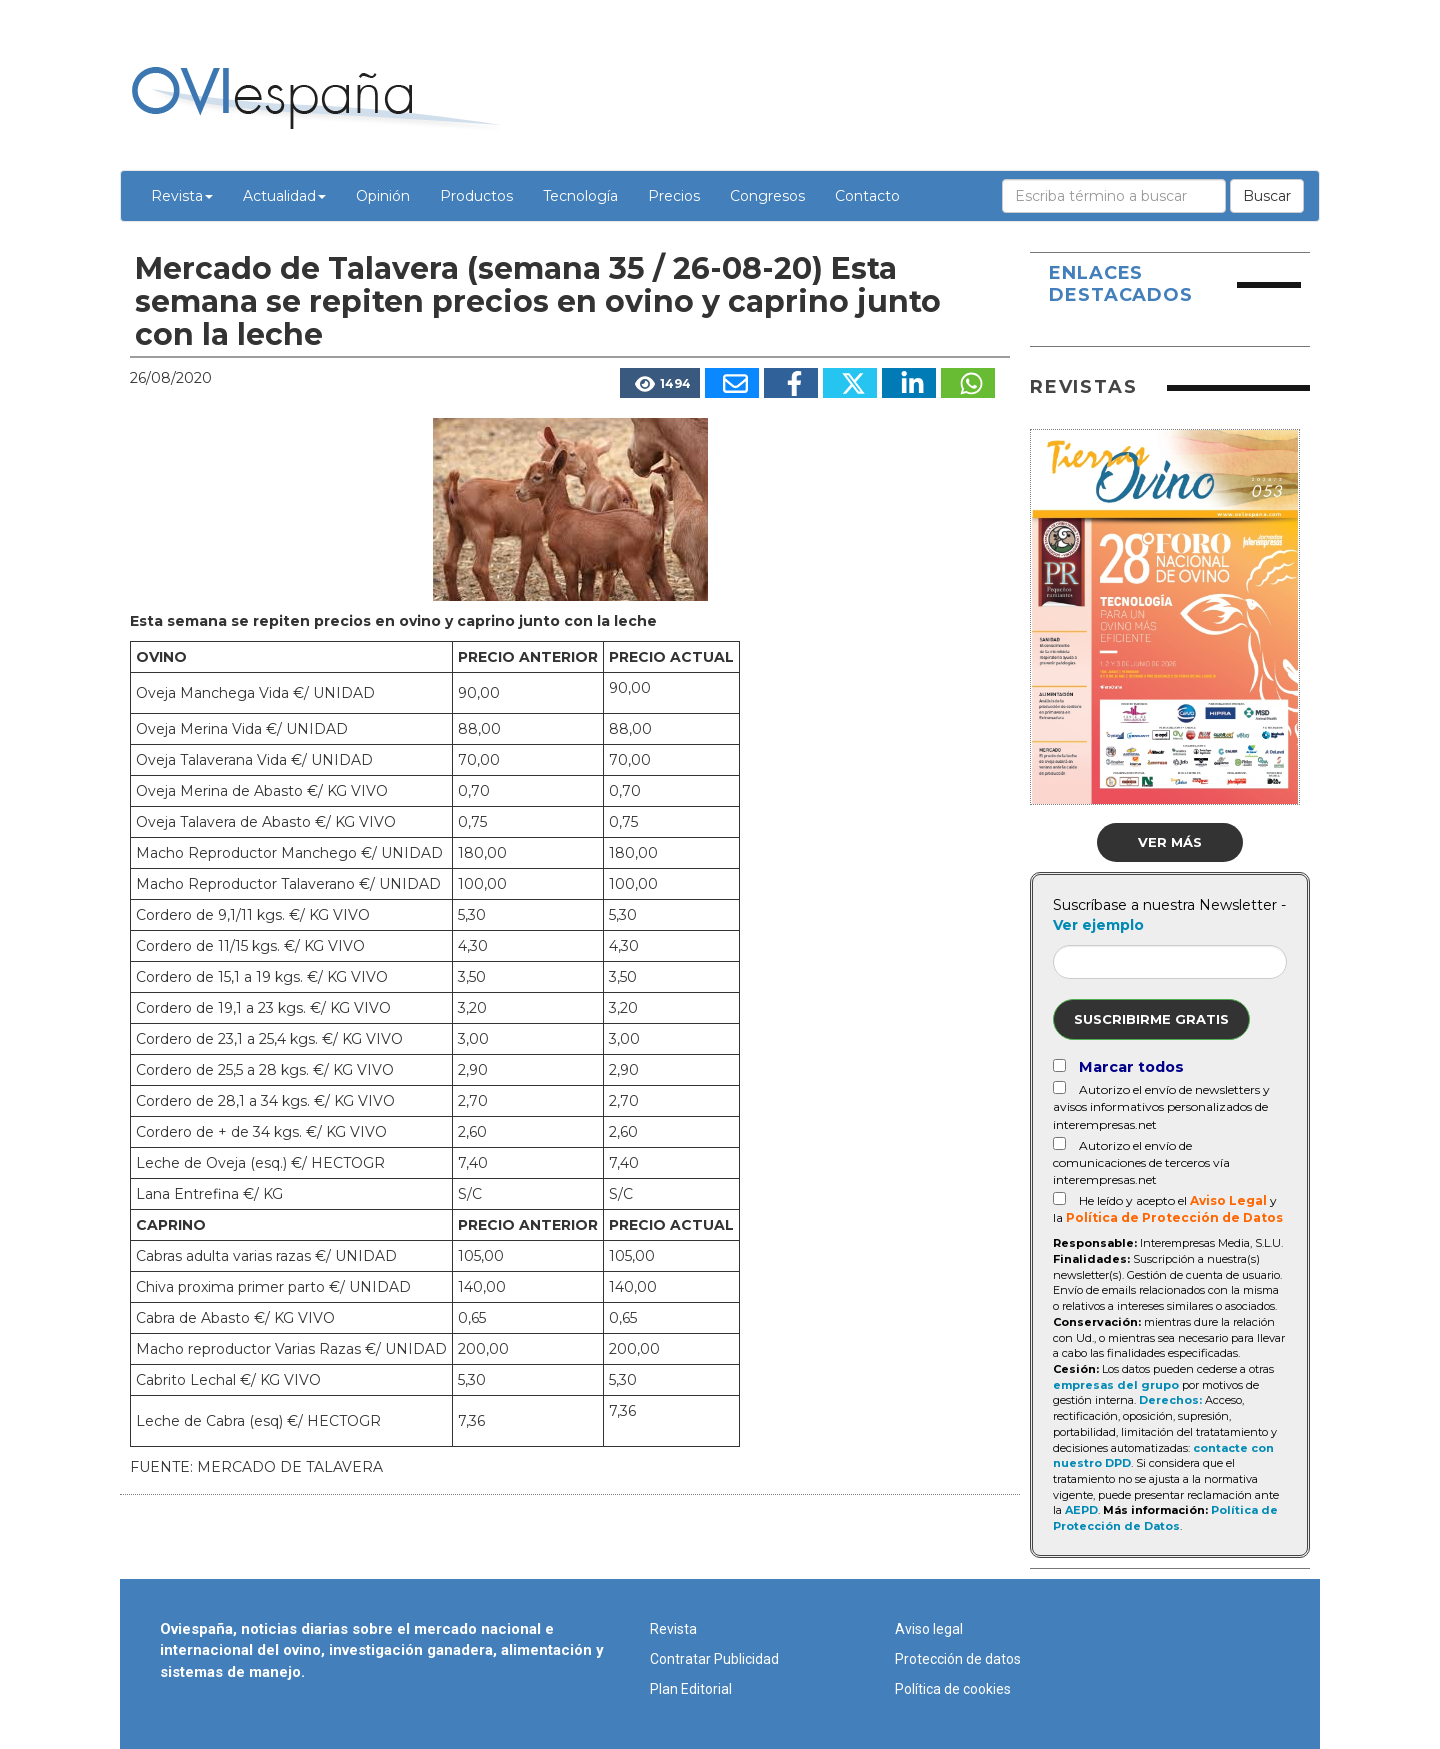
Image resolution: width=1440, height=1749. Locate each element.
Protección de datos (958, 1659)
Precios (674, 196)
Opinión (383, 196)
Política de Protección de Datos (1174, 1217)
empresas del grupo (1116, 1385)
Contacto (867, 196)
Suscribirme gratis (1151, 1019)
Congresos (767, 196)
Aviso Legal (1228, 1200)
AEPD (1081, 1510)
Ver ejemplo (1098, 925)
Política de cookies (953, 1689)
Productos (476, 196)
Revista (182, 196)
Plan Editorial (691, 1689)
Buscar (1267, 196)
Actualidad (284, 196)
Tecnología (580, 196)
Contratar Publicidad (714, 1659)
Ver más (1170, 842)
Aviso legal (929, 1629)
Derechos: (1170, 1400)
